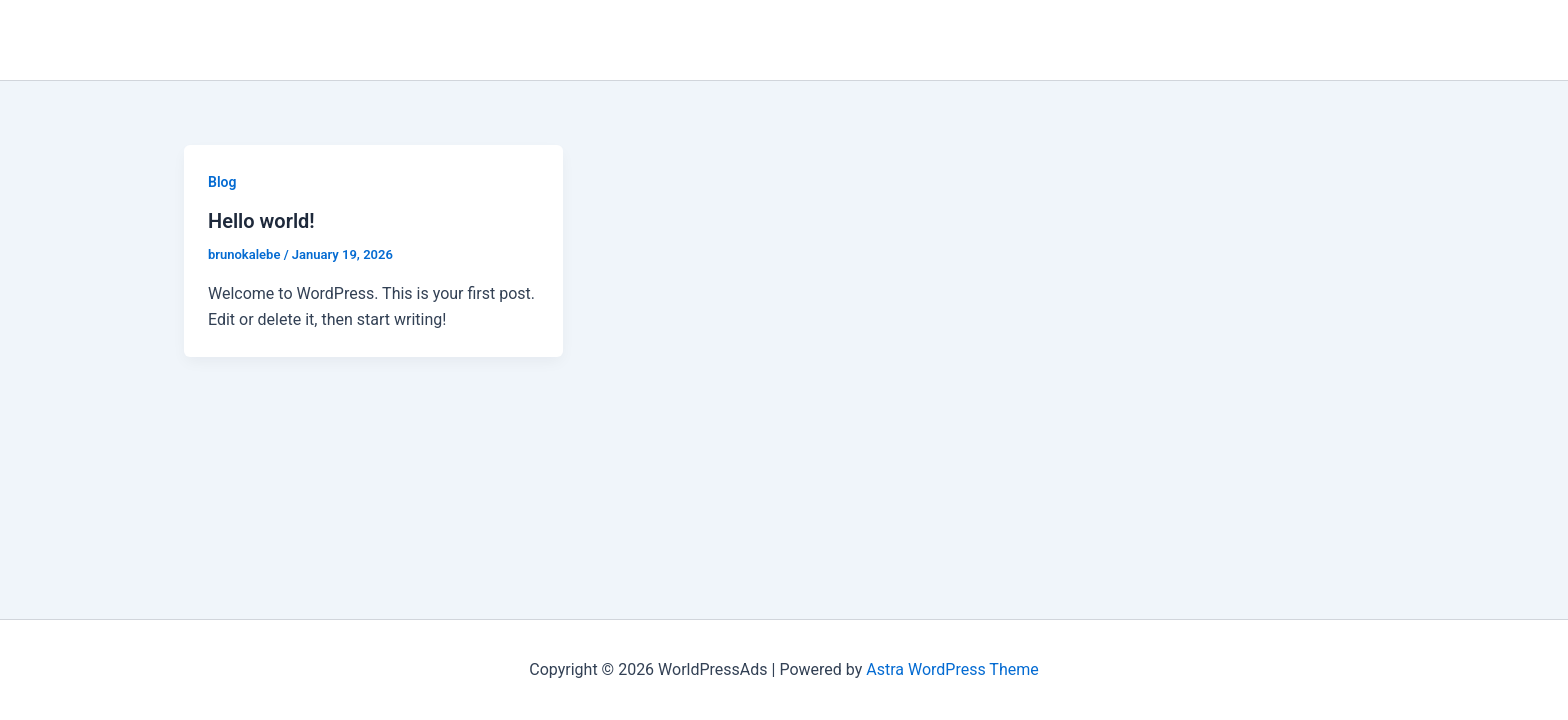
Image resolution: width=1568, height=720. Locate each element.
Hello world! (261, 221)
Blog (222, 182)
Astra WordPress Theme (952, 669)
